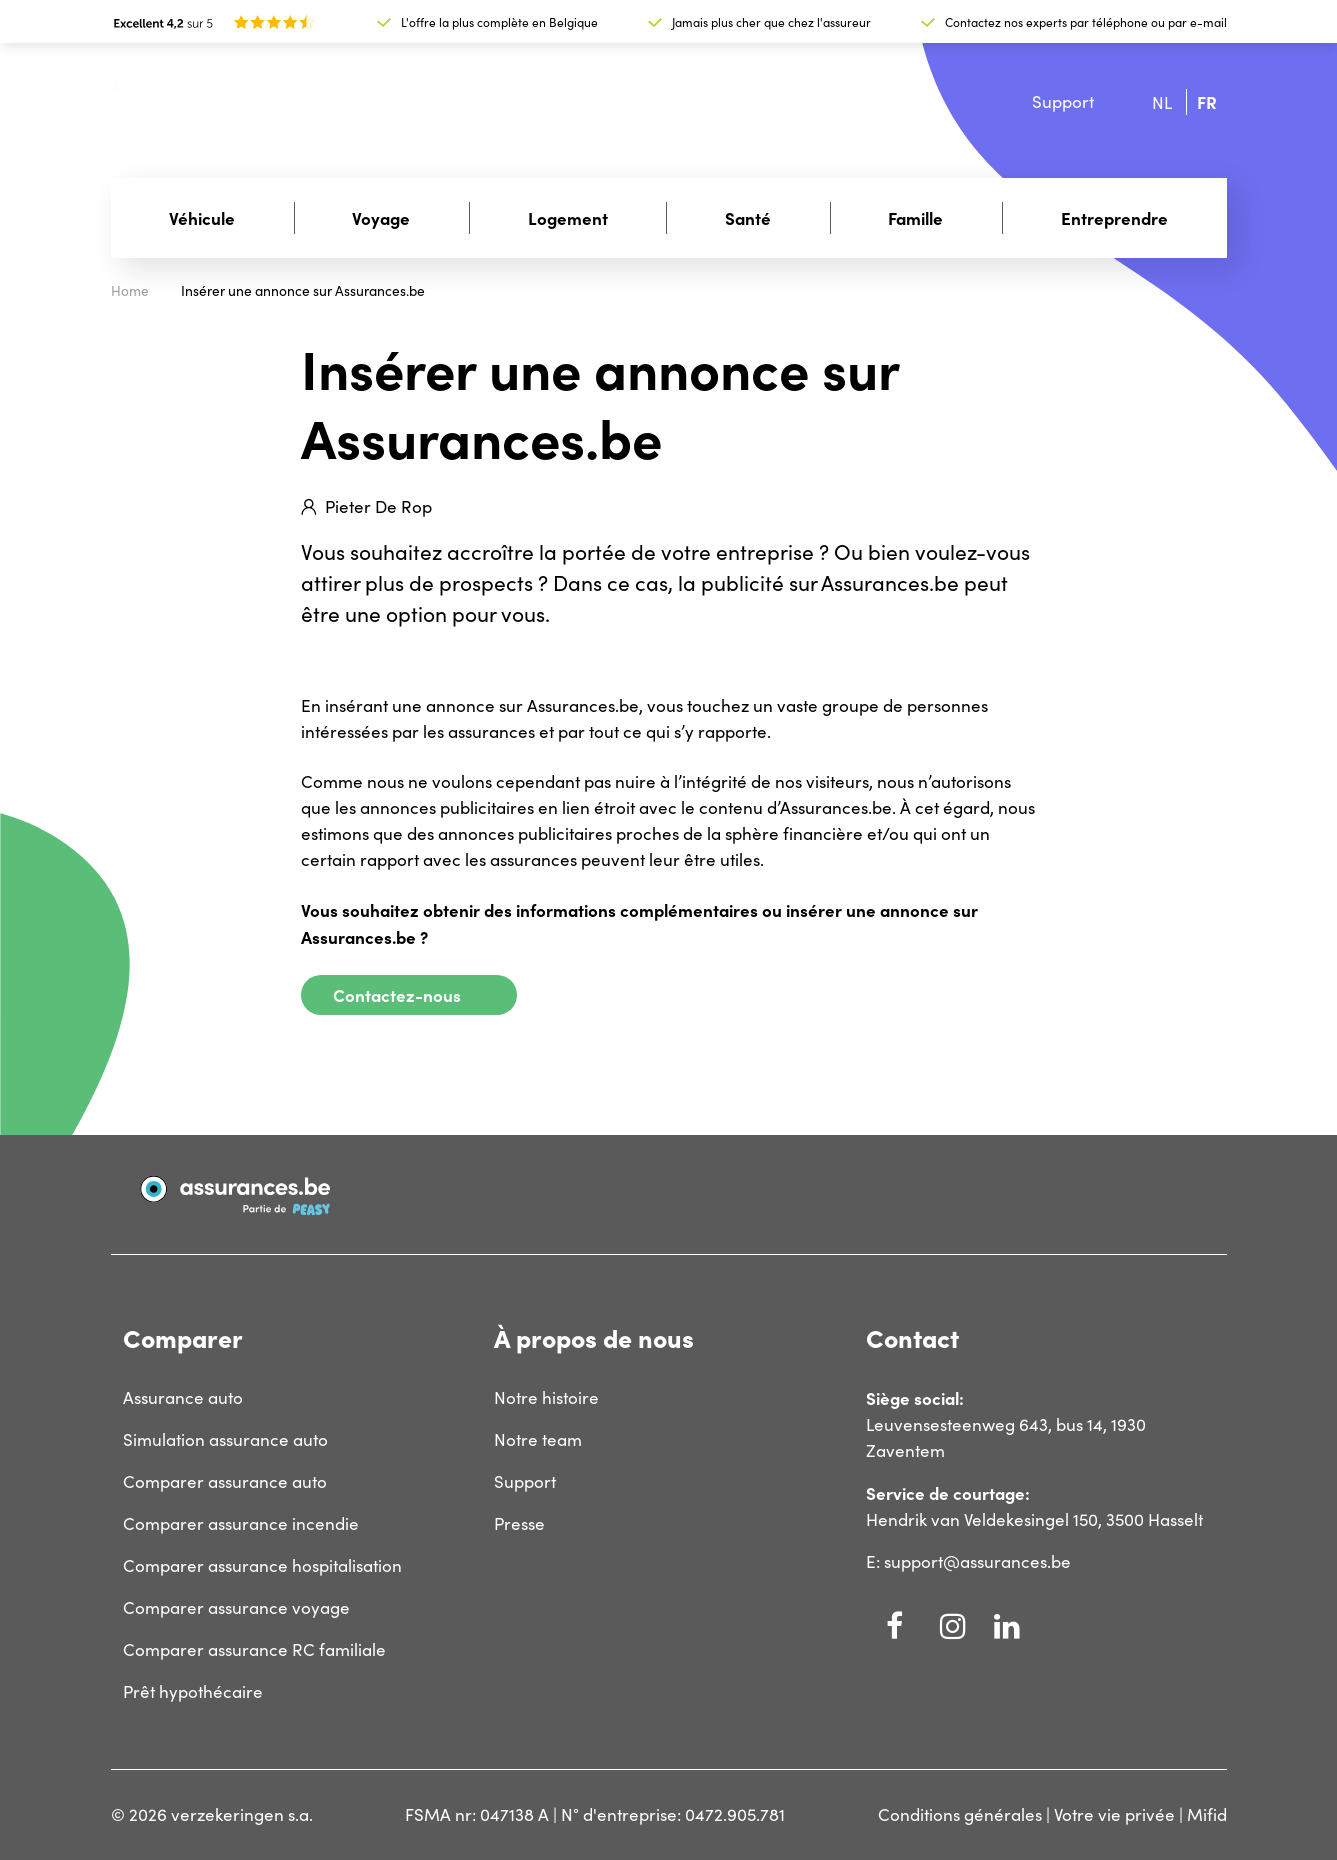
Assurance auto (183, 1397)
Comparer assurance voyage (236, 1607)
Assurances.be (167, 87)
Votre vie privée (1114, 1814)
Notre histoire (546, 1397)
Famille (915, 217)
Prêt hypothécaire (193, 1691)
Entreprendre (1114, 217)
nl (1162, 102)
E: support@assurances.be (968, 1561)
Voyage (381, 217)
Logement (568, 217)
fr (1207, 101)
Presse (519, 1523)
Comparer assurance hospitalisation (262, 1565)
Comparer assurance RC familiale (254, 1649)
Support (1063, 101)
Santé (748, 217)
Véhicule (202, 217)
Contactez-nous (397, 994)
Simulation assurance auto (225, 1439)
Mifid (1207, 1814)
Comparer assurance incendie (241, 1523)
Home (130, 290)
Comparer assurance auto (225, 1481)
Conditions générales (960, 1814)
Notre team (538, 1439)
